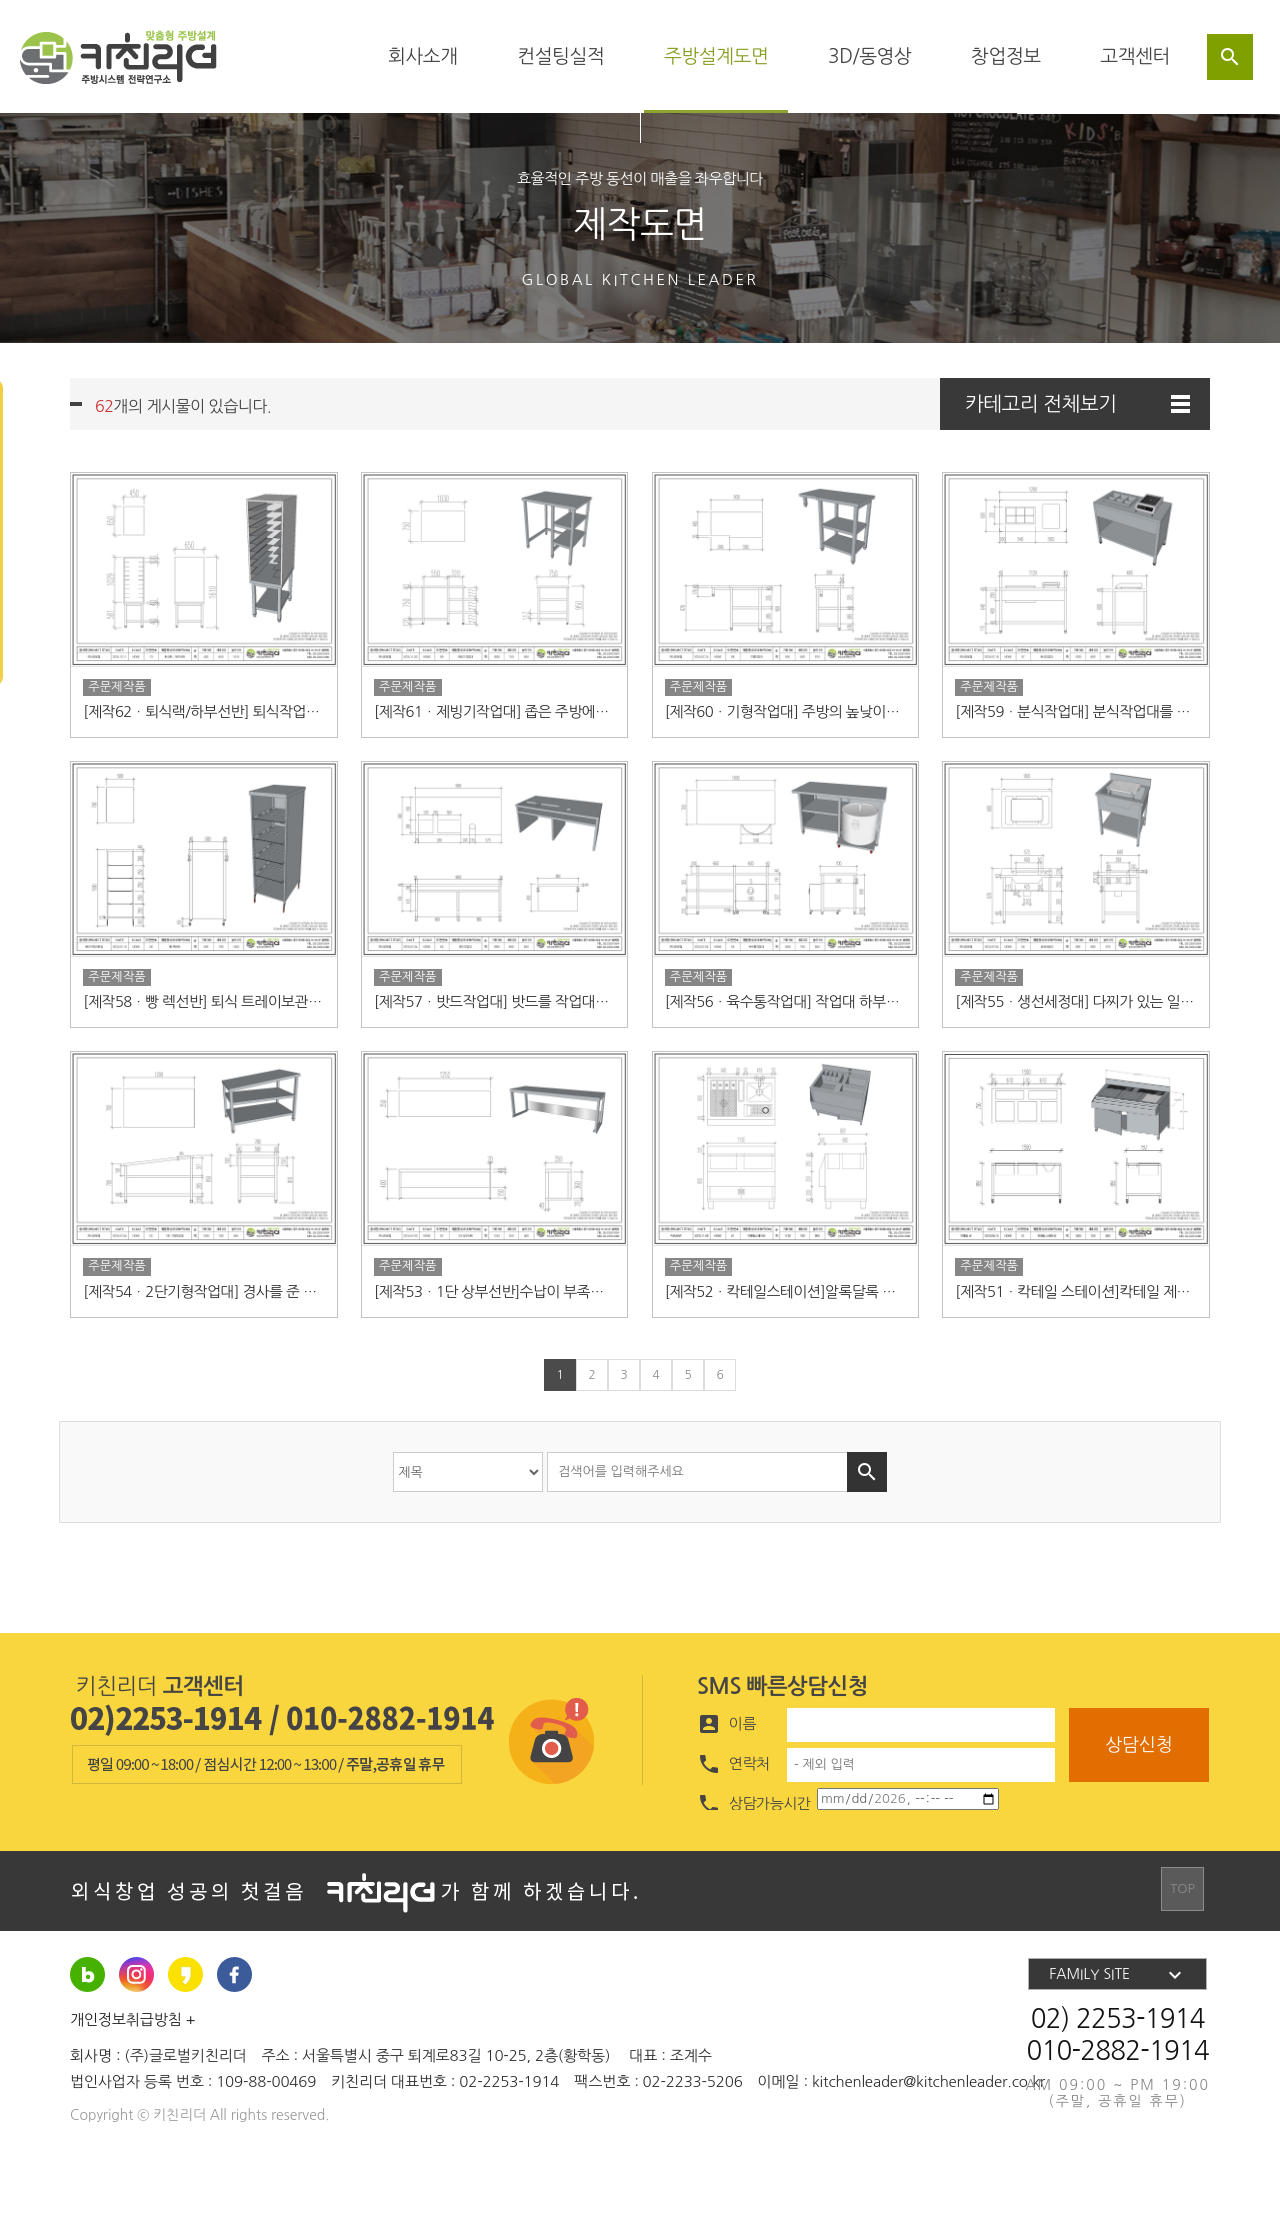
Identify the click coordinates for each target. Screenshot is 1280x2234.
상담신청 (1139, 1807)
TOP (1186, 1952)
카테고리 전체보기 (1077, 404)
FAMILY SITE (1118, 2037)
